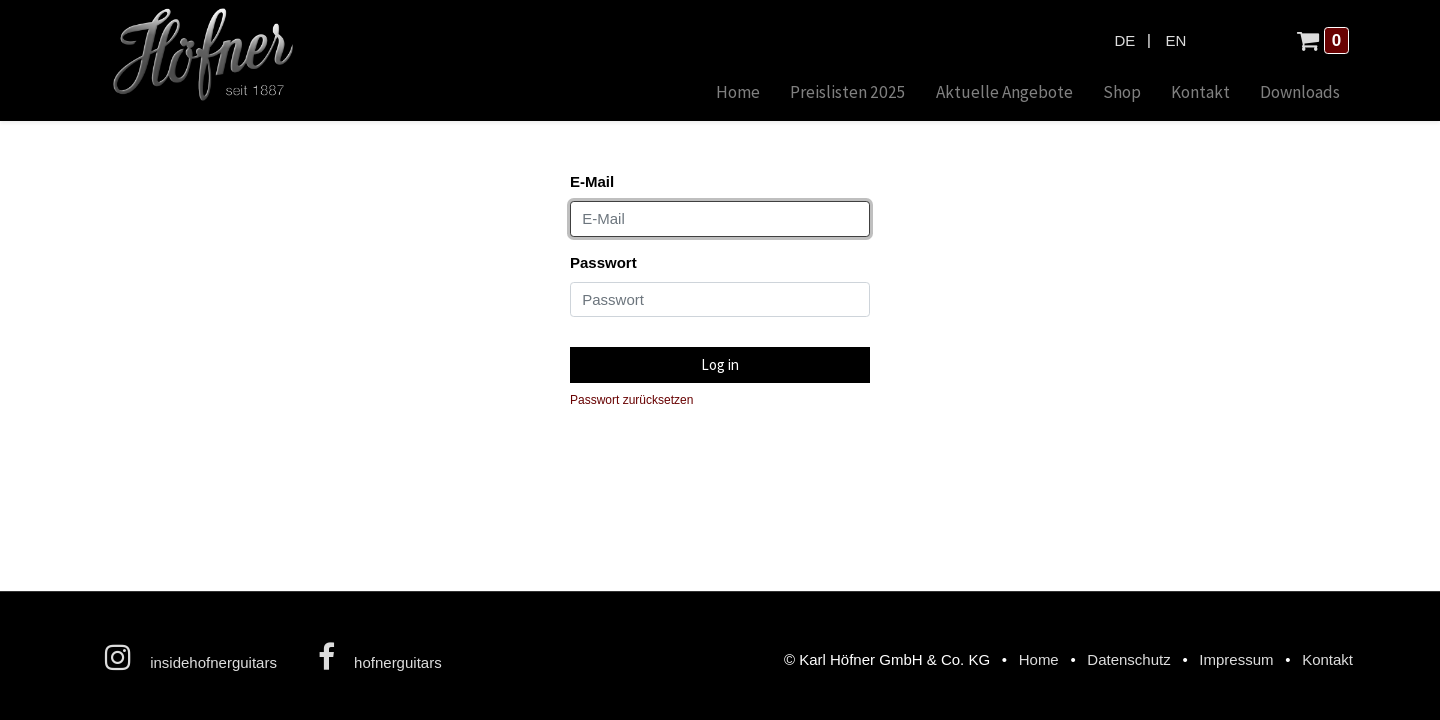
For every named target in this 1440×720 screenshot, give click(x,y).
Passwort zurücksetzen (631, 400)
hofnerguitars (380, 657)
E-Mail (592, 181)
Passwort (603, 262)
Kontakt (1327, 659)
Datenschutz (1128, 659)
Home (1039, 659)
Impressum (1236, 659)
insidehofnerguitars (191, 657)
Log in (720, 364)
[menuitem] (738, 93)
